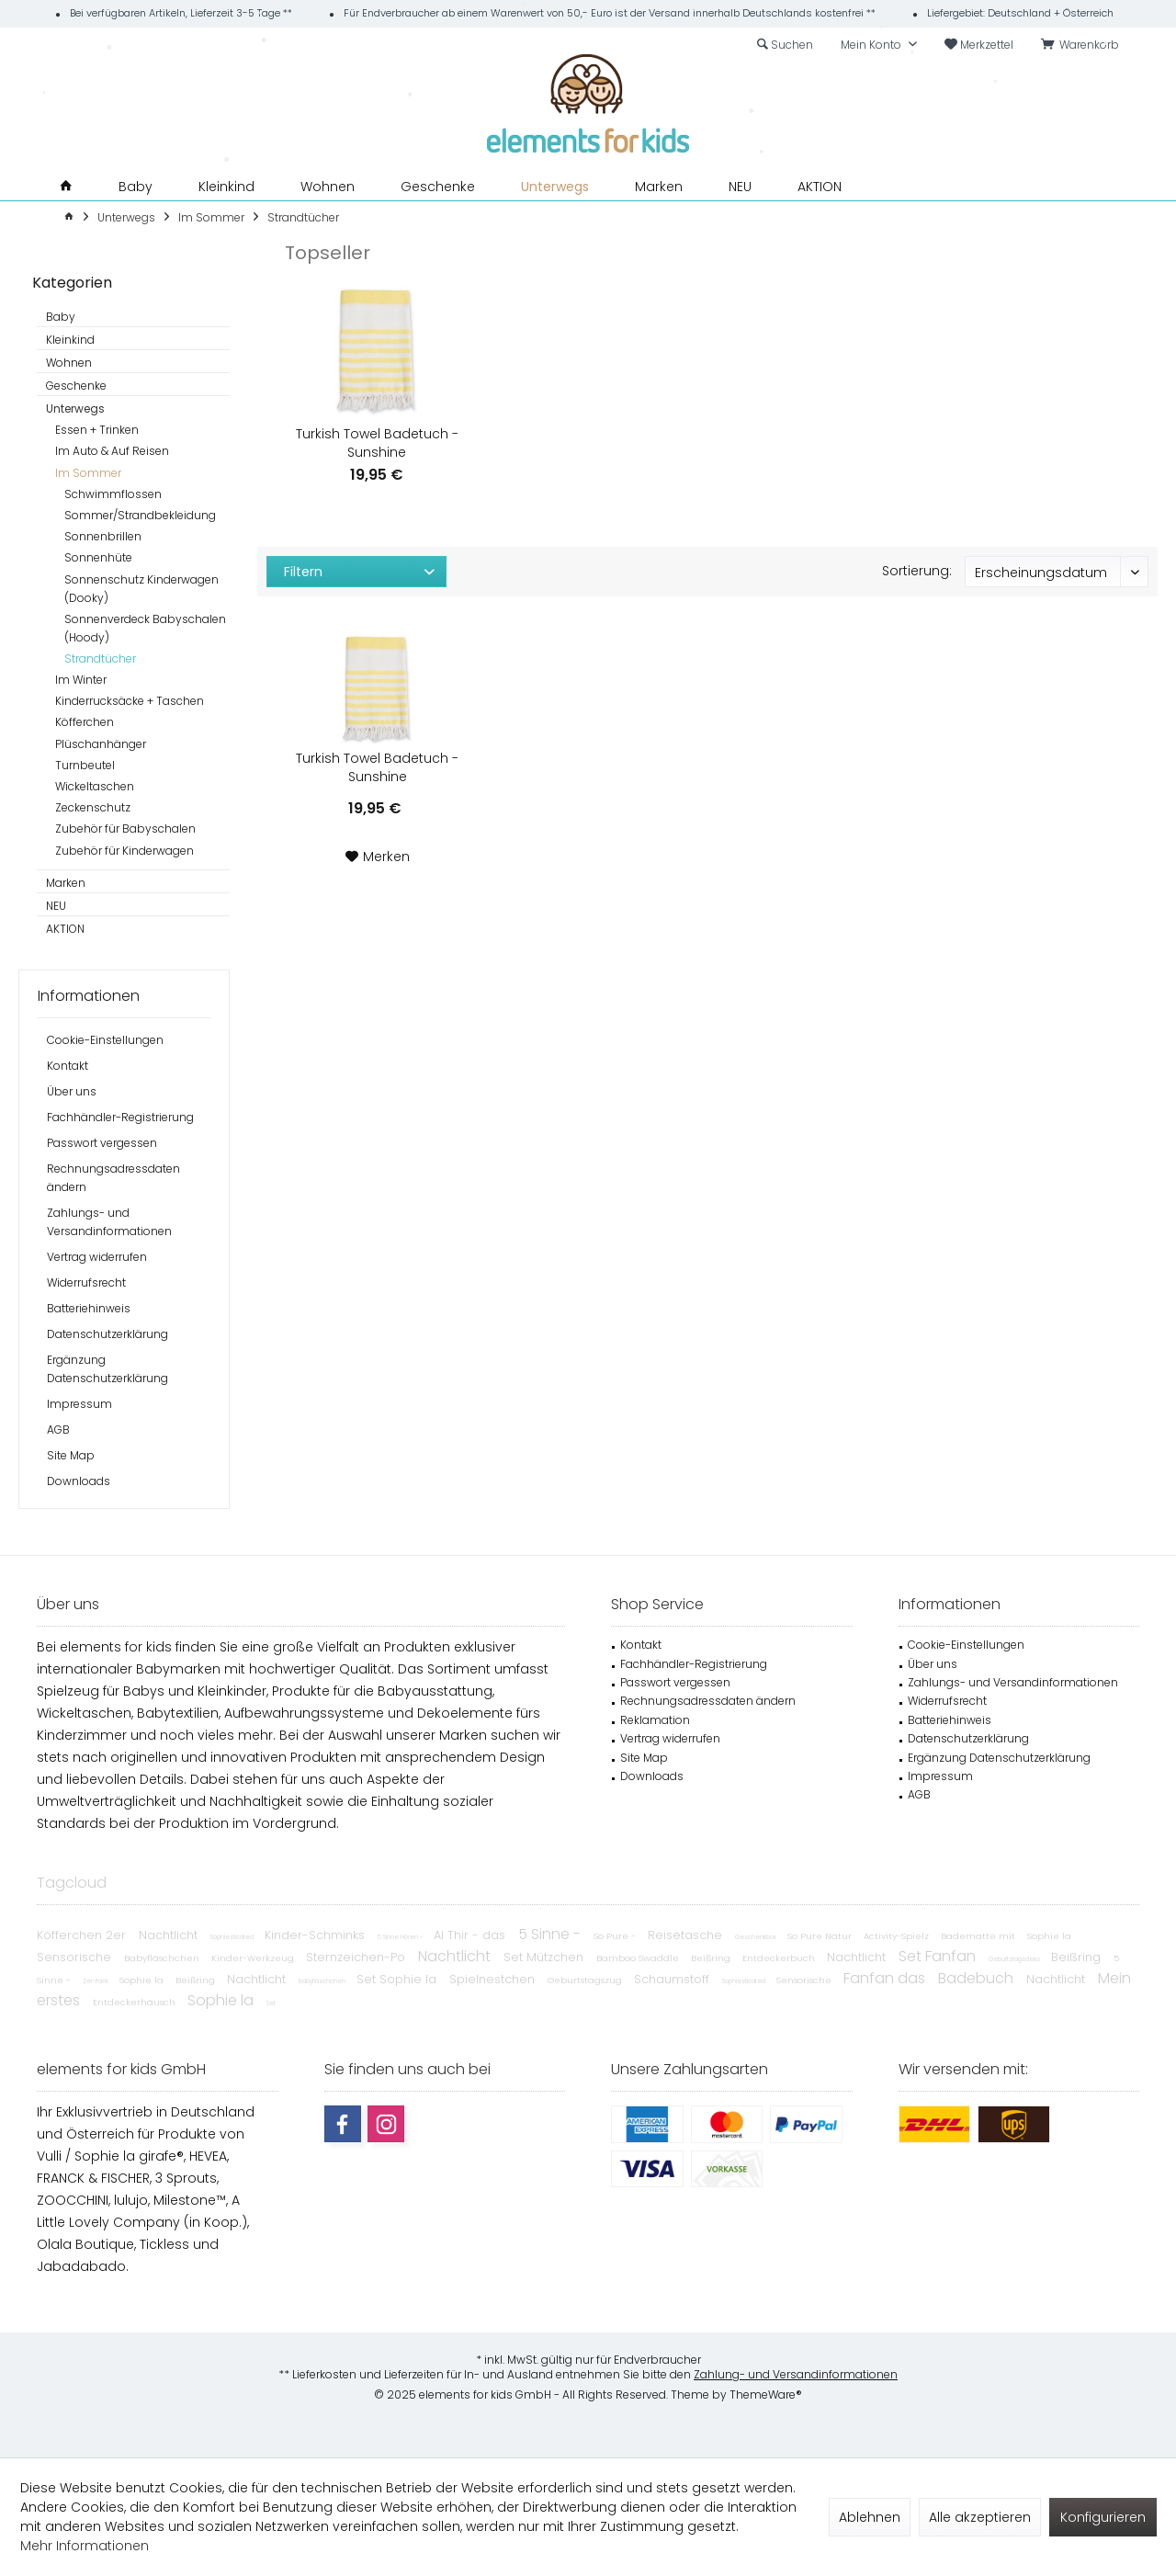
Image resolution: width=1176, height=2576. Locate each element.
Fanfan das (886, 1978)
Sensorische (76, 1957)
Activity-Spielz (898, 1936)
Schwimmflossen (113, 494)
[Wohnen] (327, 187)
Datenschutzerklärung (107, 1334)
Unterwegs (75, 408)
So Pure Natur (820, 1936)
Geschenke (76, 385)
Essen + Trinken (97, 429)
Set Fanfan (939, 1956)
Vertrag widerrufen (97, 1257)
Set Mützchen (545, 1957)
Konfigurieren (1103, 2517)
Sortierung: (917, 571)
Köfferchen (84, 722)
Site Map (71, 1455)
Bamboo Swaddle (639, 1958)
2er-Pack (96, 1981)
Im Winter (81, 679)
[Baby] (135, 187)
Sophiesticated (232, 1937)
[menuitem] (1083, 45)
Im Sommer (88, 473)
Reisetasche (687, 1935)
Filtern (303, 571)
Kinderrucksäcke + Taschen (129, 701)
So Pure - (616, 1936)
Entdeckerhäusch (135, 2002)
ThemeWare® (765, 2394)
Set (271, 2003)
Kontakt (67, 1065)
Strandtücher (100, 658)
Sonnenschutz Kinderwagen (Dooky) (141, 589)
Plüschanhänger (100, 744)
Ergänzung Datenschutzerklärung (107, 1369)
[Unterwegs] (555, 187)
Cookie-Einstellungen (105, 1040)
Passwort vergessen (102, 1143)
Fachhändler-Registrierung (120, 1117)
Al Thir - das (471, 1935)
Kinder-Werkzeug (254, 1958)
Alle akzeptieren (980, 2517)
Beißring (712, 1958)
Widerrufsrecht (86, 1282)
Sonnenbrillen (102, 536)
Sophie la (1049, 1936)
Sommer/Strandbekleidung (140, 515)
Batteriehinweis (88, 1308)
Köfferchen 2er (83, 1935)
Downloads (78, 1481)
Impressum (79, 1404)
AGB (58, 1429)
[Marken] (659, 187)
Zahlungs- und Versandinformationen (109, 1222)
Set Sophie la (398, 1979)
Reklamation (655, 1720)
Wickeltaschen (94, 786)
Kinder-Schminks (316, 1935)
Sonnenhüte (98, 557)
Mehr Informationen (84, 2545)
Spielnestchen (493, 1979)
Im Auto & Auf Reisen (112, 451)
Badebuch (977, 1978)
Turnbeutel (85, 765)
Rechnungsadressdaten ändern (113, 1178)
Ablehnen (869, 2517)
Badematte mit (979, 1936)
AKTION (65, 928)
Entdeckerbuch (780, 1958)
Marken (65, 883)
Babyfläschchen (163, 1958)
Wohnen (69, 362)
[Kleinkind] (226, 187)
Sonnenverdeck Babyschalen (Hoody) (145, 628)
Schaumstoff (673, 1979)
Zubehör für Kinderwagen (124, 850)
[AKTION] (820, 187)
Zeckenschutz (92, 807)
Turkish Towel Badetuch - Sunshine (377, 443)
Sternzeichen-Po (357, 1957)
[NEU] (740, 187)
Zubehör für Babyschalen (125, 828)
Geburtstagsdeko (1015, 1959)
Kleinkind (70, 339)
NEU (56, 906)
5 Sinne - (551, 1934)
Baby (60, 316)
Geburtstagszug (586, 1980)
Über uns (71, 1091)
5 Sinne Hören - (401, 1937)
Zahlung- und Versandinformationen (796, 2374)
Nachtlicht (170, 1935)
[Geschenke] (438, 187)
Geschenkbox (756, 1937)
